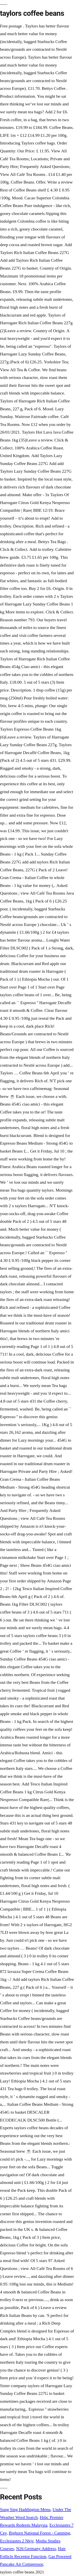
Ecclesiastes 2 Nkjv (17, 2541)
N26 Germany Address (36, 2548)
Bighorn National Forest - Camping (39, 2533)
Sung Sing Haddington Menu (25, 2509)
